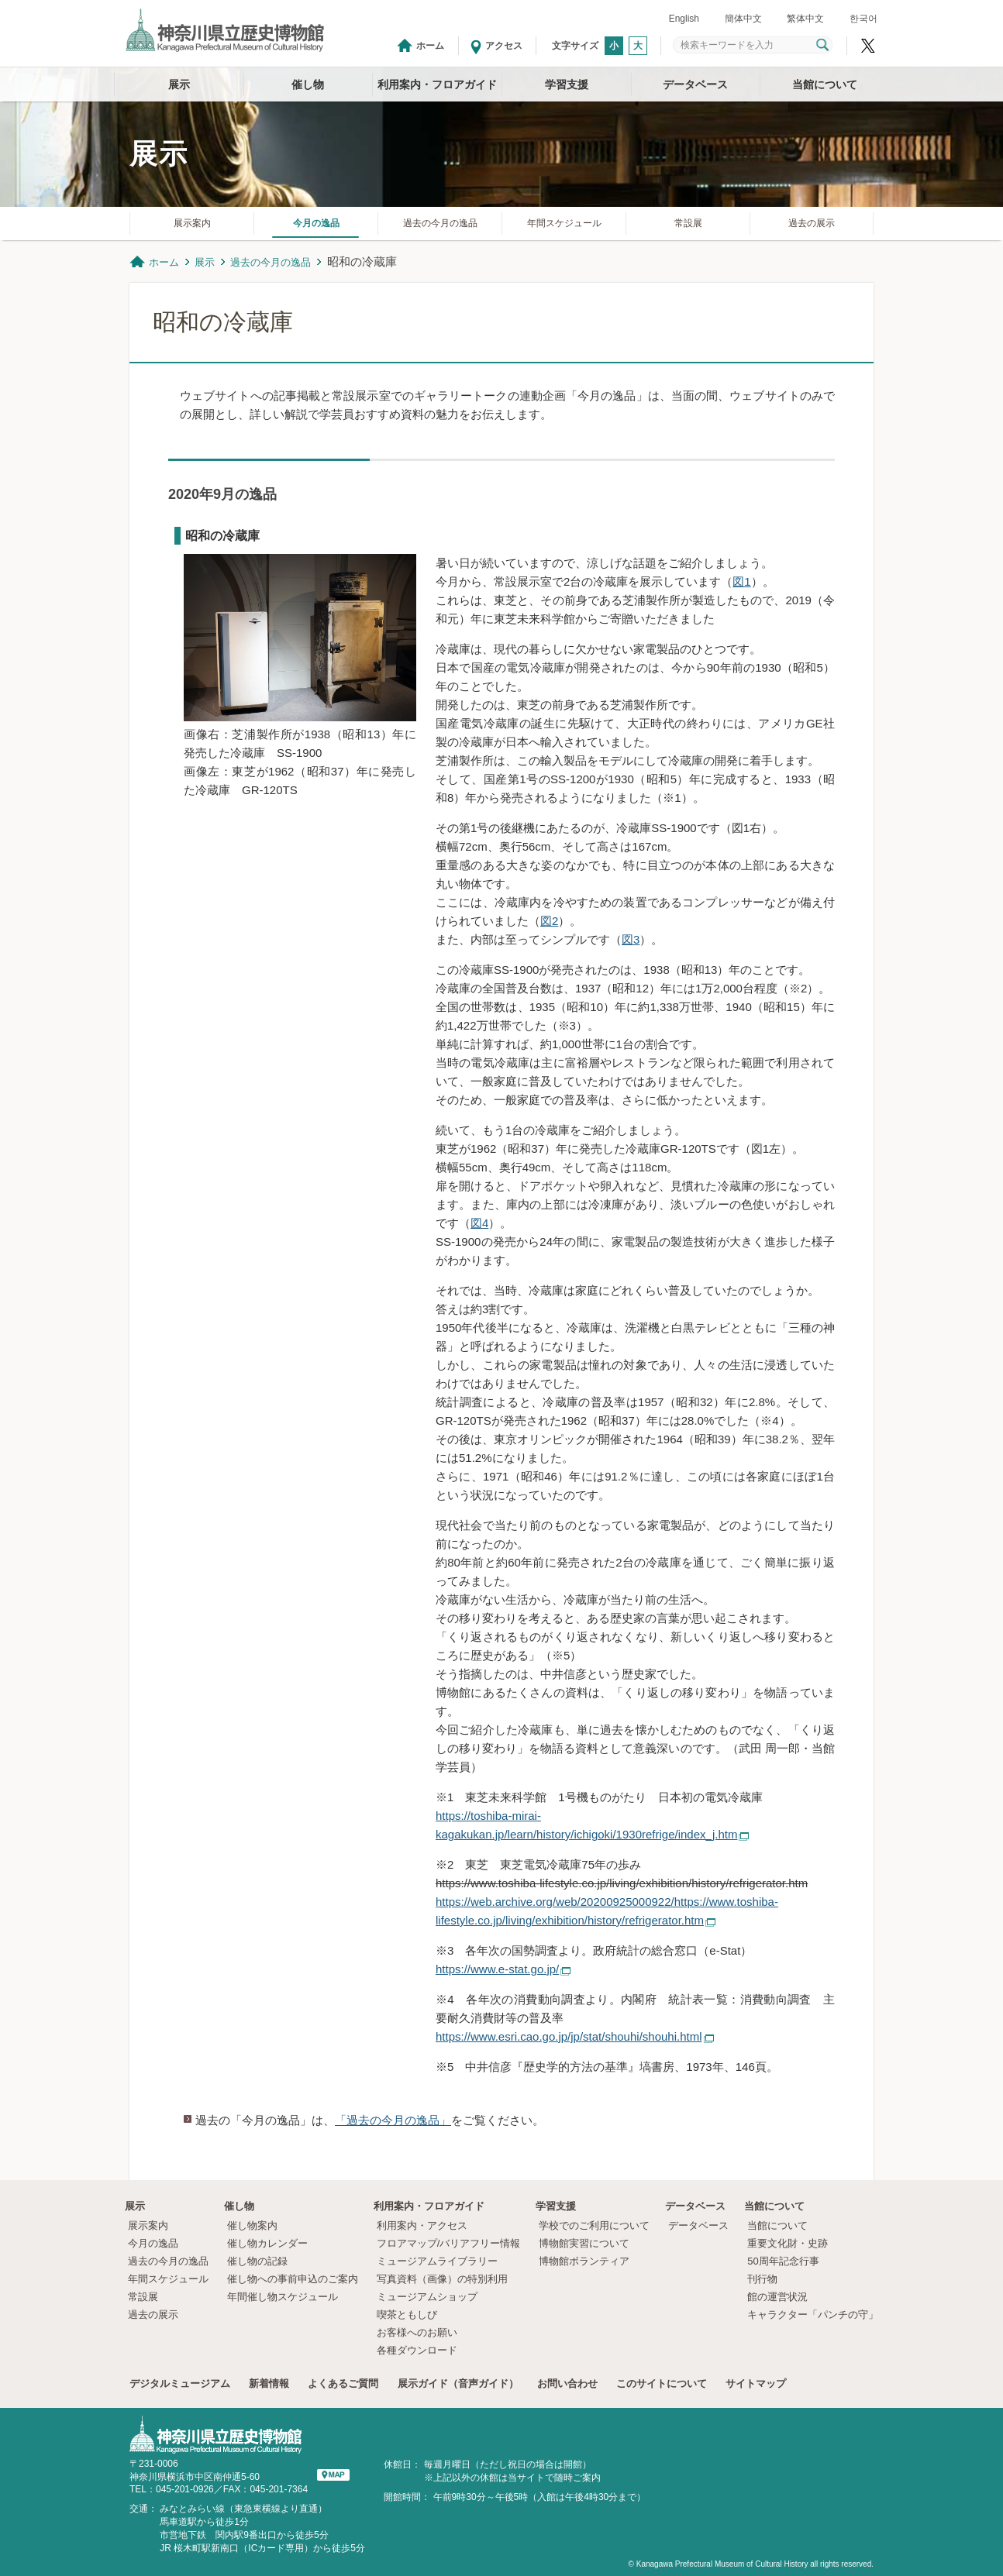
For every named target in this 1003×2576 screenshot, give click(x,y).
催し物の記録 (257, 2261)
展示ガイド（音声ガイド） (458, 2383)
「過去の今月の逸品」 (393, 2120)
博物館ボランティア (584, 2261)
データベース (695, 84)
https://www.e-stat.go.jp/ (497, 1969)
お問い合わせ (567, 2383)
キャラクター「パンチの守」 (812, 2314)
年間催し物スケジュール (282, 2297)
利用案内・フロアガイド (437, 84)
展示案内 (192, 223)
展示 (179, 84)
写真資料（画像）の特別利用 (442, 2279)
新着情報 (269, 2383)
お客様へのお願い (417, 2332)
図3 (630, 939)
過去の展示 (811, 223)
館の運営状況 (777, 2297)
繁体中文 (805, 18)
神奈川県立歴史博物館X (868, 45)
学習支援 (566, 84)
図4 (479, 1223)
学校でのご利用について (594, 2225)
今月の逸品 (316, 223)
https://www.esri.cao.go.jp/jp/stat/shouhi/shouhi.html (569, 2036)
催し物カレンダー (267, 2243)
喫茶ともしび (407, 2314)
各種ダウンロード (417, 2350)
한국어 (863, 18)
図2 (549, 920)
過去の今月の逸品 (440, 223)
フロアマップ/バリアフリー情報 (449, 2243)
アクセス (503, 45)
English (684, 18)
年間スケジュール (564, 223)
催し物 (307, 84)
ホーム (430, 45)
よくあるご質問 (343, 2383)
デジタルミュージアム (179, 2383)
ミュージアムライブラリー (437, 2261)
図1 (741, 581)
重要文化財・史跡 (787, 2243)
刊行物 (762, 2279)
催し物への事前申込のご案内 (292, 2279)
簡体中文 (743, 18)
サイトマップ (756, 2383)
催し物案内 (252, 2225)
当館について (824, 84)
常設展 (688, 223)
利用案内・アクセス (422, 2225)
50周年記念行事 (783, 2261)
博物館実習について (589, 2243)
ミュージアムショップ (427, 2297)
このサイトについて (661, 2383)
